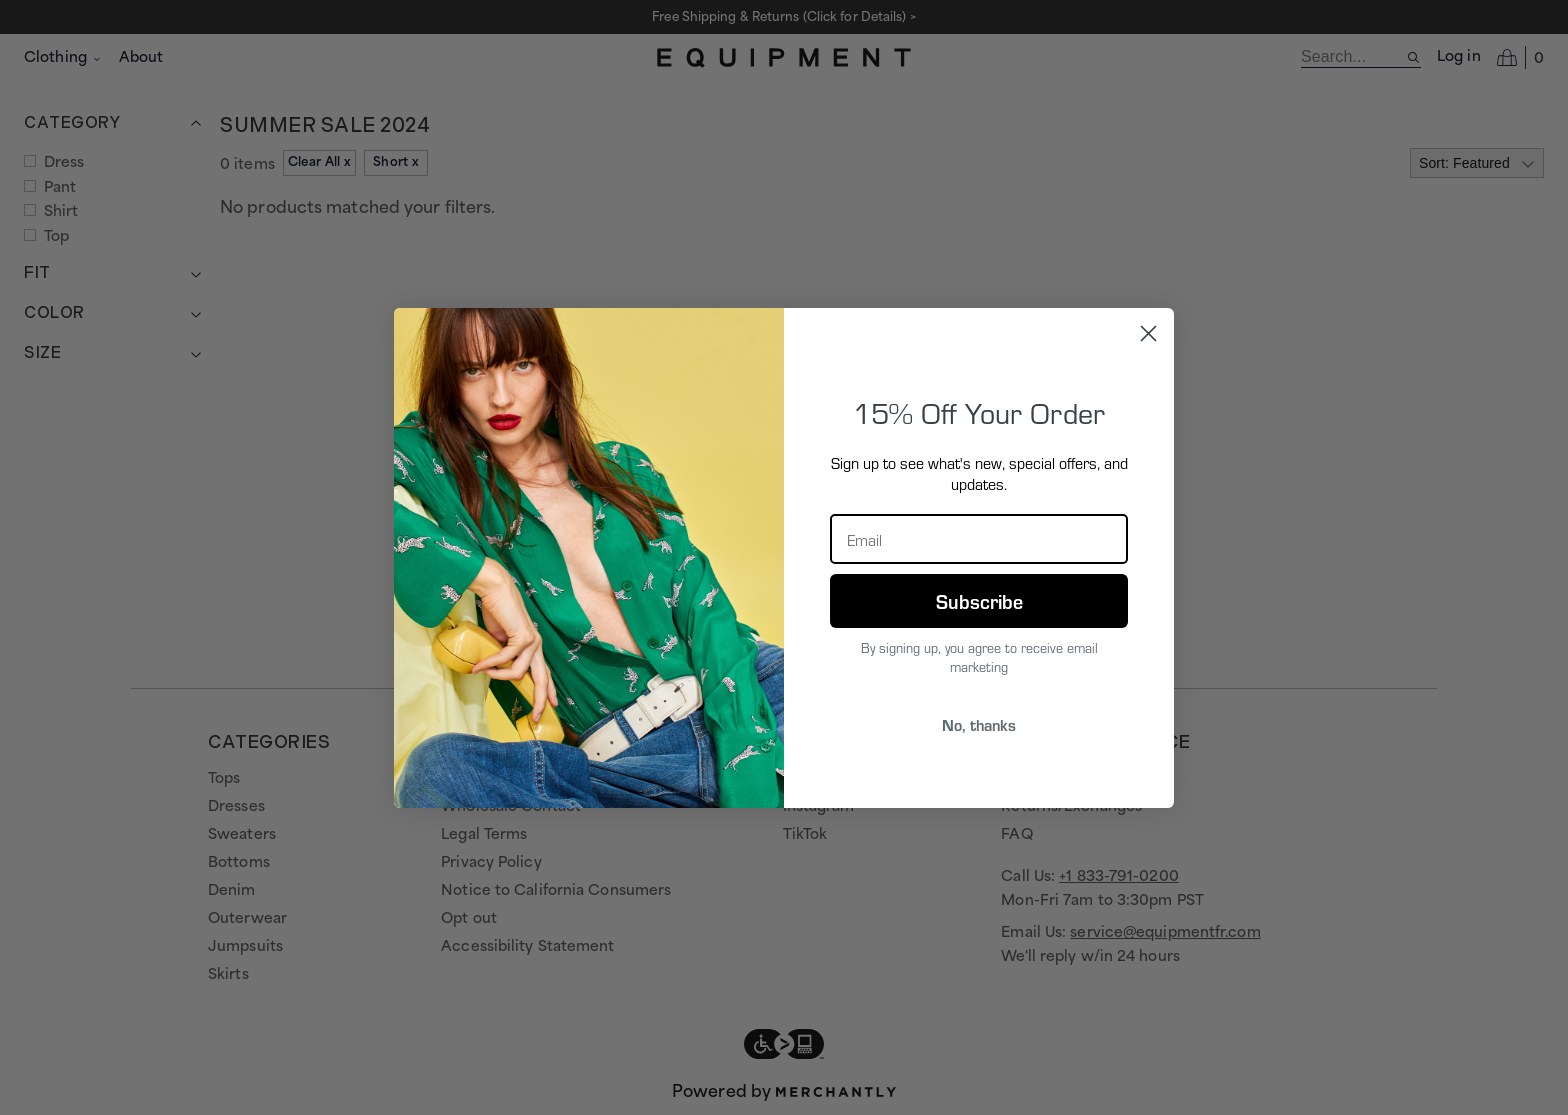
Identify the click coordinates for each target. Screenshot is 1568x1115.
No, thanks (979, 724)
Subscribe (979, 601)
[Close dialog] (1148, 333)
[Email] (979, 539)
